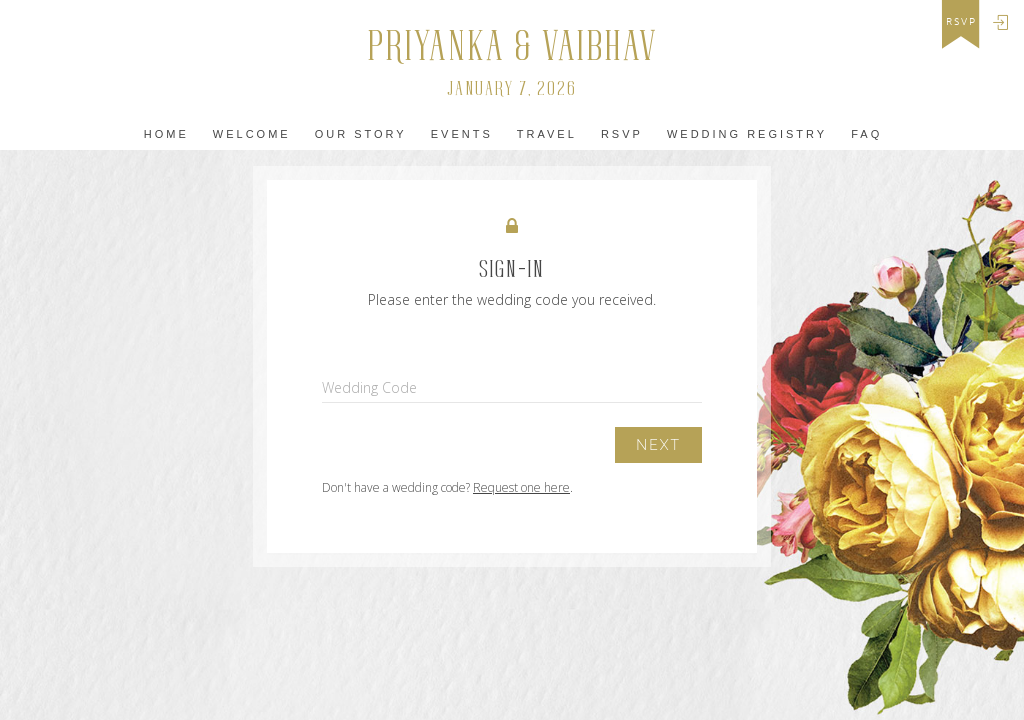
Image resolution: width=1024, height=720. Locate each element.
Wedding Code (369, 387)
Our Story (361, 134)
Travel (547, 134)
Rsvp (622, 134)
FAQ (866, 134)
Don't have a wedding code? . (447, 487)
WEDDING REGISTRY (747, 134)
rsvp (961, 22)
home (166, 134)
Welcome (252, 134)
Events (462, 134)
